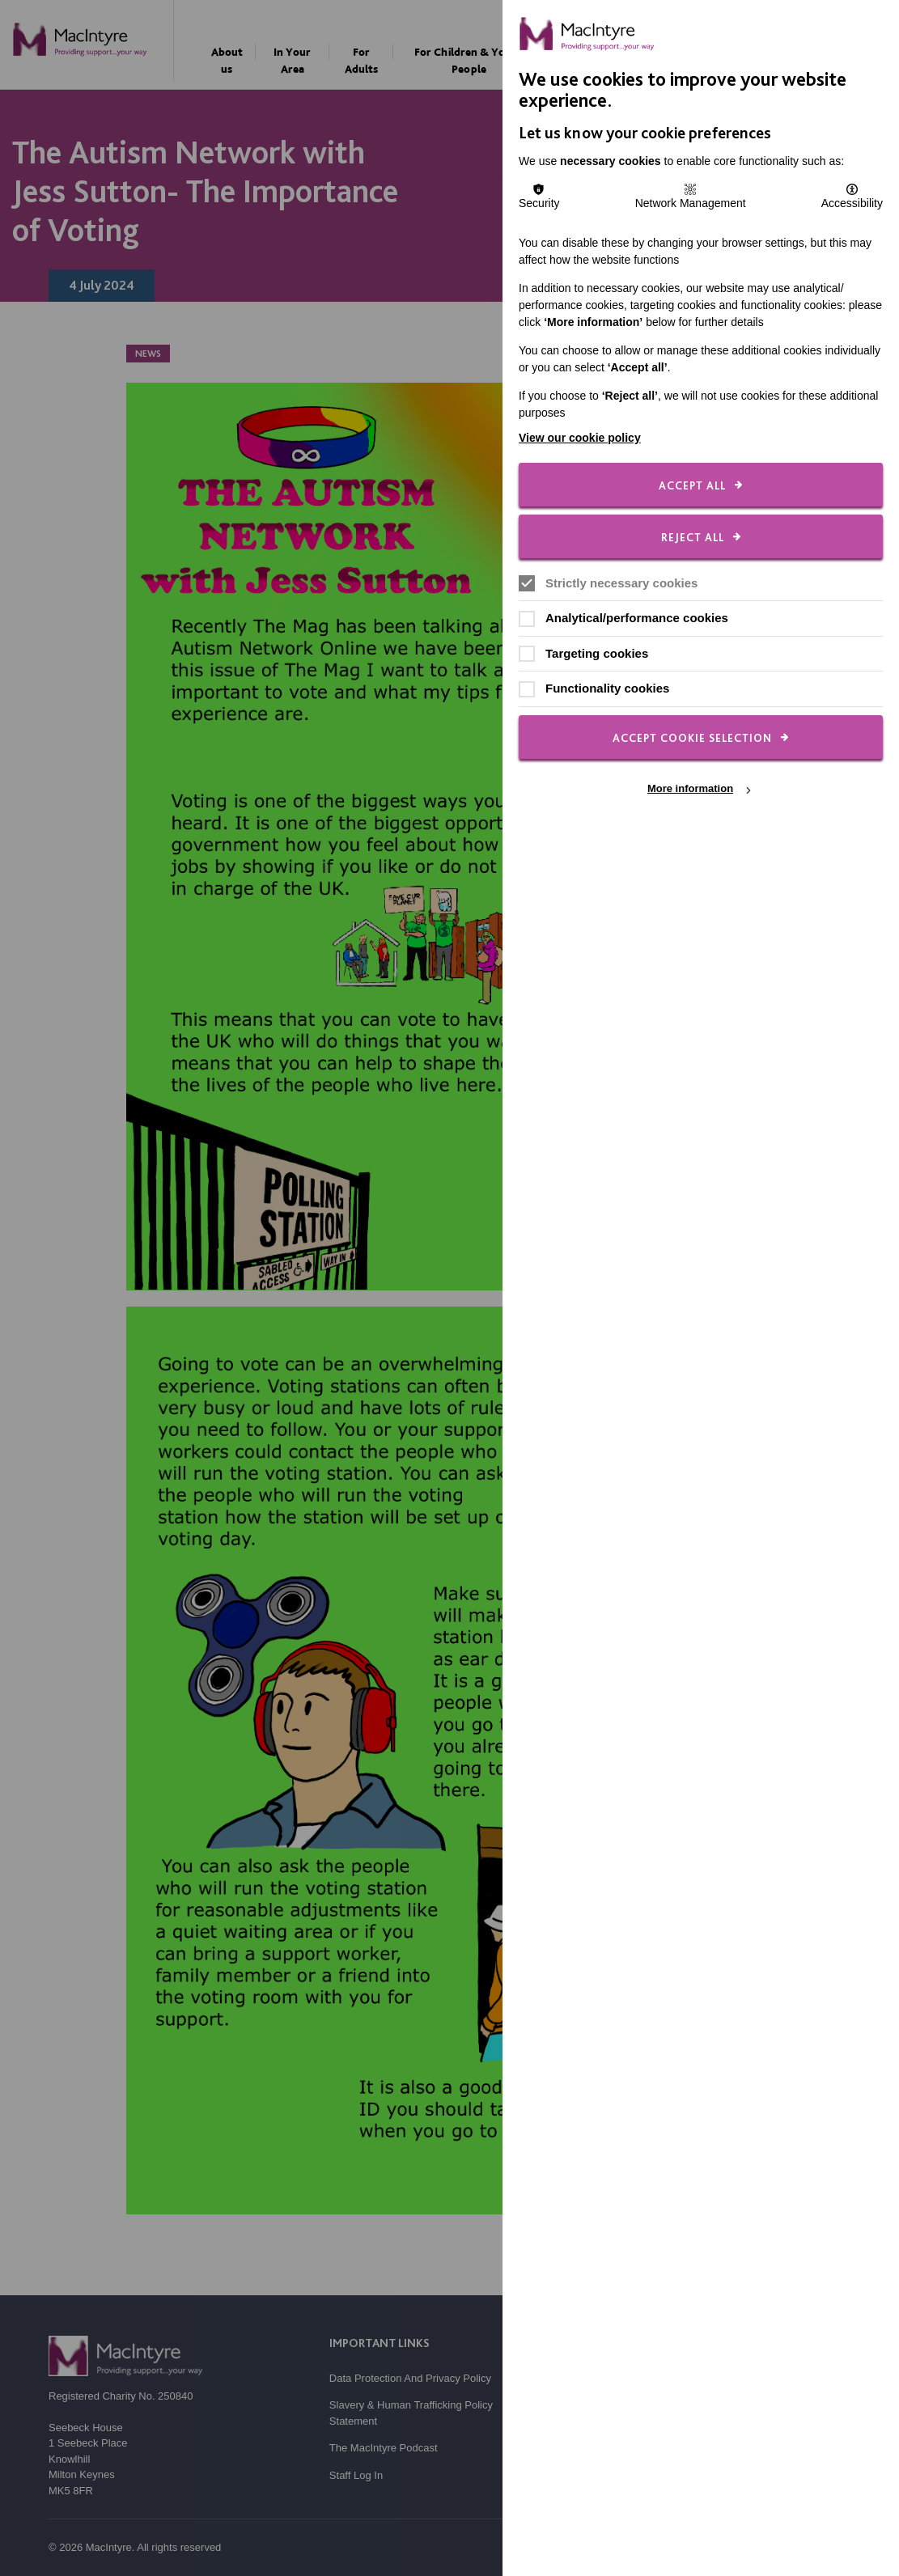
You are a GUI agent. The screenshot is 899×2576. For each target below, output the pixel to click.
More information (690, 789)
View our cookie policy (580, 437)
